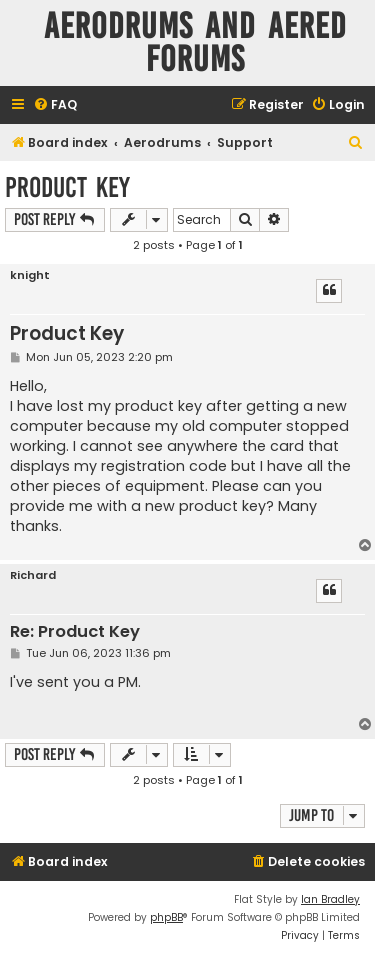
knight (30, 275)
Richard (33, 575)
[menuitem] (55, 105)
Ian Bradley (330, 899)
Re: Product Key (75, 632)
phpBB (166, 917)
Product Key (67, 187)
